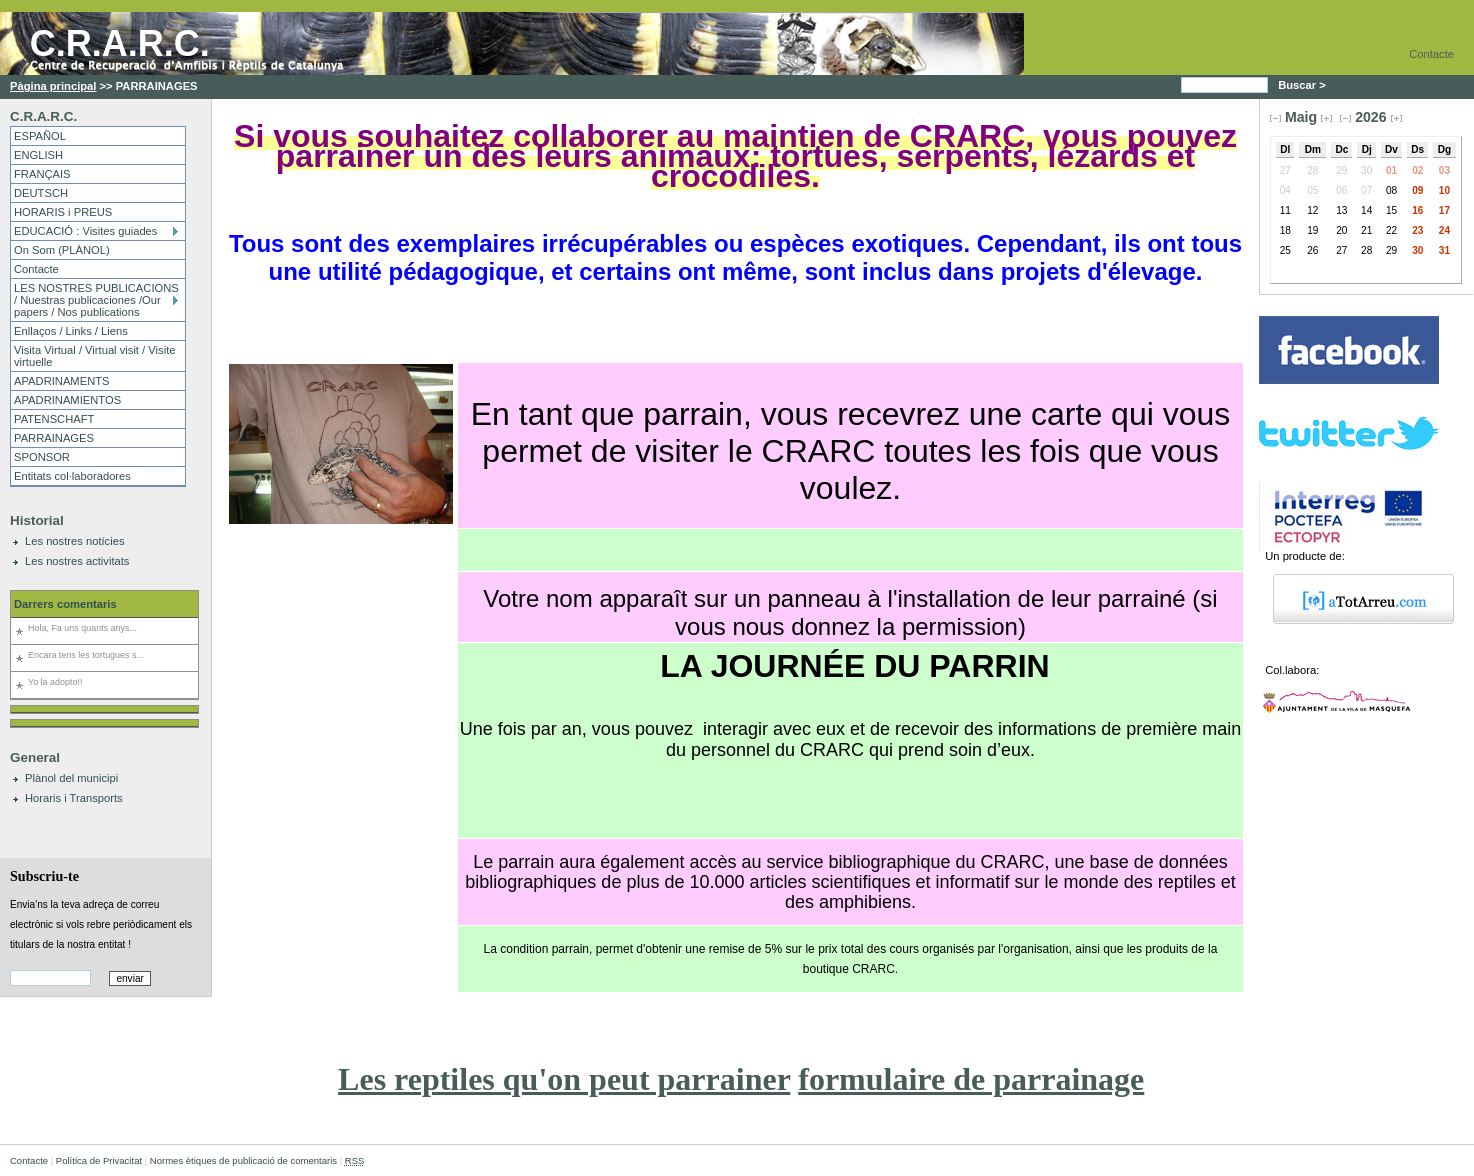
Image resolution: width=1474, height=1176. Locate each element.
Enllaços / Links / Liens (71, 331)
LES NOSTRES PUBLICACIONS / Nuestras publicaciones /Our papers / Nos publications (96, 300)
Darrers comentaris (65, 604)
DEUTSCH (41, 193)
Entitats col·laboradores (72, 476)
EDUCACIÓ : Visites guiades (85, 231)
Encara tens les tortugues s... (86, 655)
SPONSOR (42, 457)
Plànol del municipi (71, 778)
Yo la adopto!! (55, 682)
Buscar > (1303, 85)
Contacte (1431, 54)
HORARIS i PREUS (63, 212)
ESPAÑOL (40, 136)
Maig (1301, 117)
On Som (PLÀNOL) (62, 250)
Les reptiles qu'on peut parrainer (564, 1079)
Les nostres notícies (75, 541)
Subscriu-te (44, 876)
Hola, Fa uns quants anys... (82, 628)
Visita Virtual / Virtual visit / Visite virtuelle (94, 356)
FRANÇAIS (42, 174)
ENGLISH (38, 155)
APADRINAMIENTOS (67, 400)
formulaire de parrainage (971, 1079)
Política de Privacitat (99, 1160)
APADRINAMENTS (62, 381)
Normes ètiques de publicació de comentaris (243, 1160)
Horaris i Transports (74, 798)
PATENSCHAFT (54, 419)
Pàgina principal (53, 86)
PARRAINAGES (54, 438)
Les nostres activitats (77, 561)
